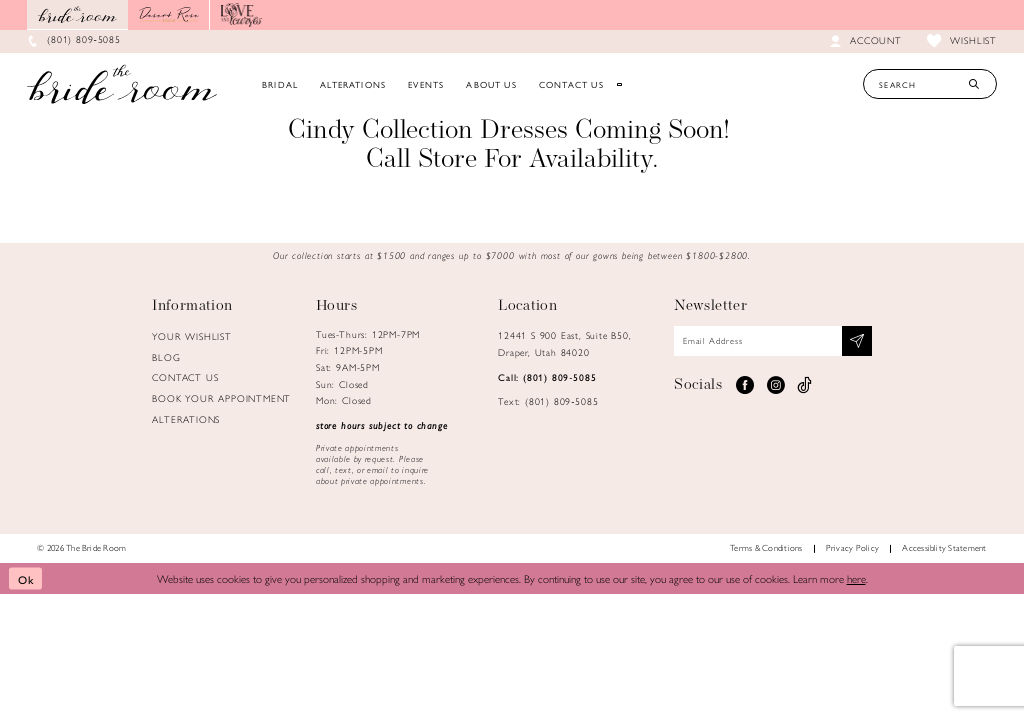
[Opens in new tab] (169, 15)
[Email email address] (773, 341)
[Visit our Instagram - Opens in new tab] (775, 385)
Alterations (186, 419)
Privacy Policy (852, 547)
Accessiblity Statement (944, 547)
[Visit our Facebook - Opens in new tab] (744, 385)
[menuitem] (280, 84)
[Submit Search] (973, 84)
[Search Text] (930, 84)
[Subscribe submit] (857, 341)
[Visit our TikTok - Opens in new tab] (805, 385)
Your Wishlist (191, 336)
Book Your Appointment (221, 398)
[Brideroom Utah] (122, 84)
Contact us (185, 377)
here (856, 578)
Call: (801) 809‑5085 (547, 377)
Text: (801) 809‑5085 (548, 401)
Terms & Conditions (766, 547)
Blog (166, 357)
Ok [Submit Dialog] (26, 578)
